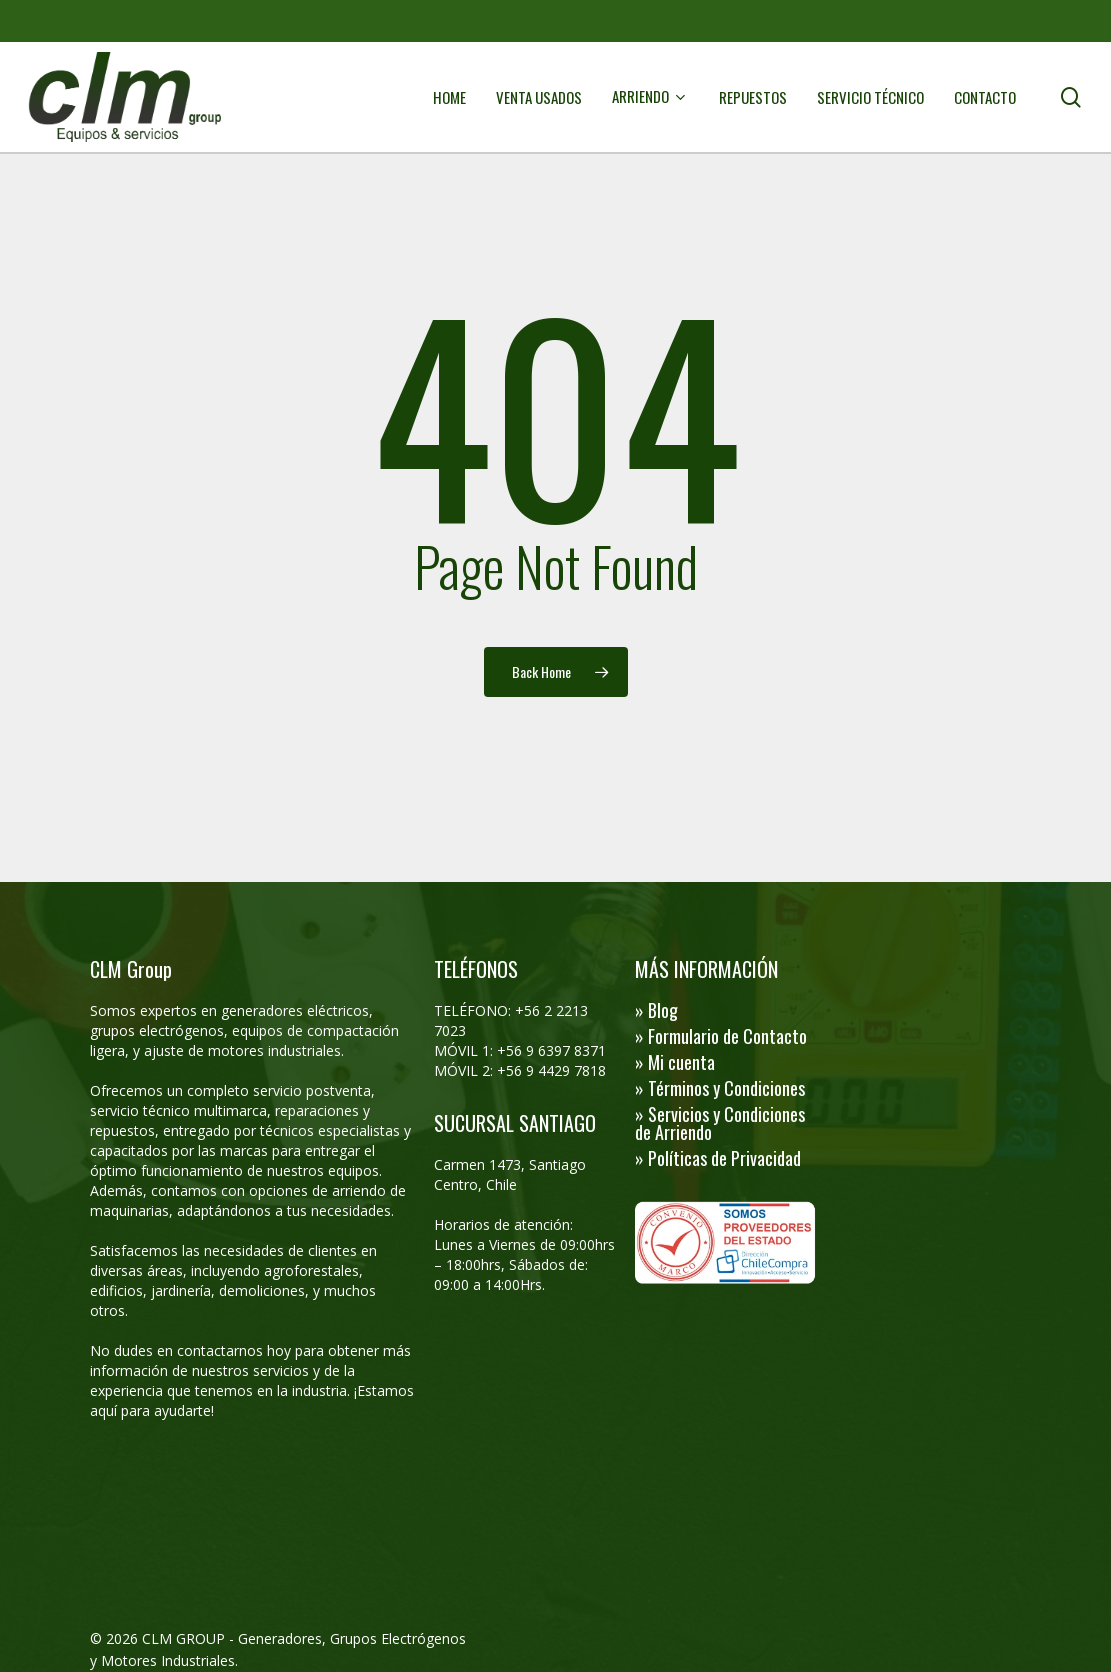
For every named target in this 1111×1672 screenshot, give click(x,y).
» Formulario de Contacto (721, 1036)
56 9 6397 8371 (558, 1050)
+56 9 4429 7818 (551, 1070)
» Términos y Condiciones (720, 1088)
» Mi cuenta (675, 1062)
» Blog (656, 1010)
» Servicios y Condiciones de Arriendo (720, 1123)
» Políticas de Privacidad (718, 1158)
